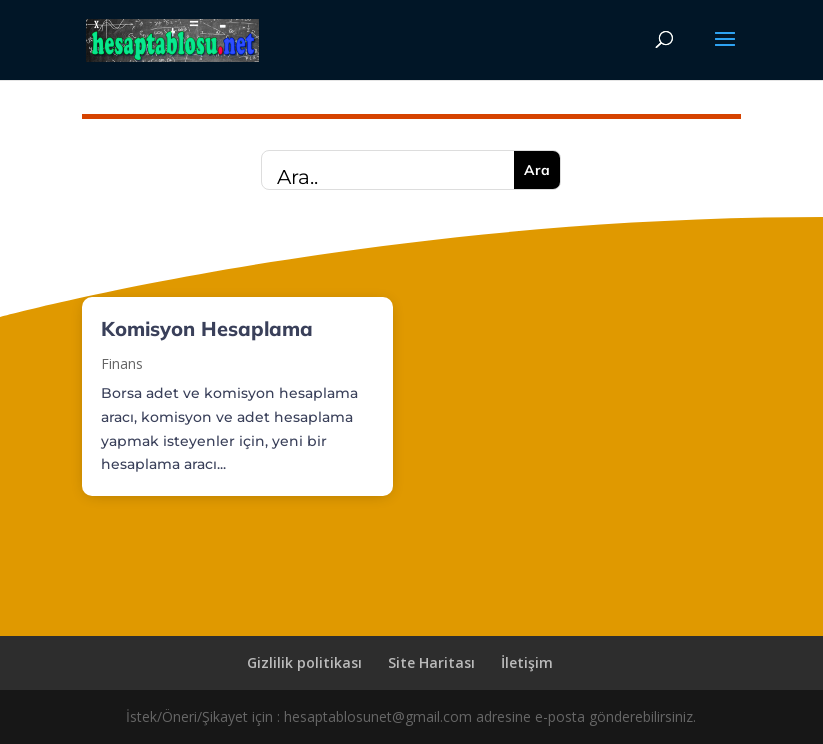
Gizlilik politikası (304, 662)
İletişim (527, 662)
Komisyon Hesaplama (207, 328)
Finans (122, 363)
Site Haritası (431, 662)
